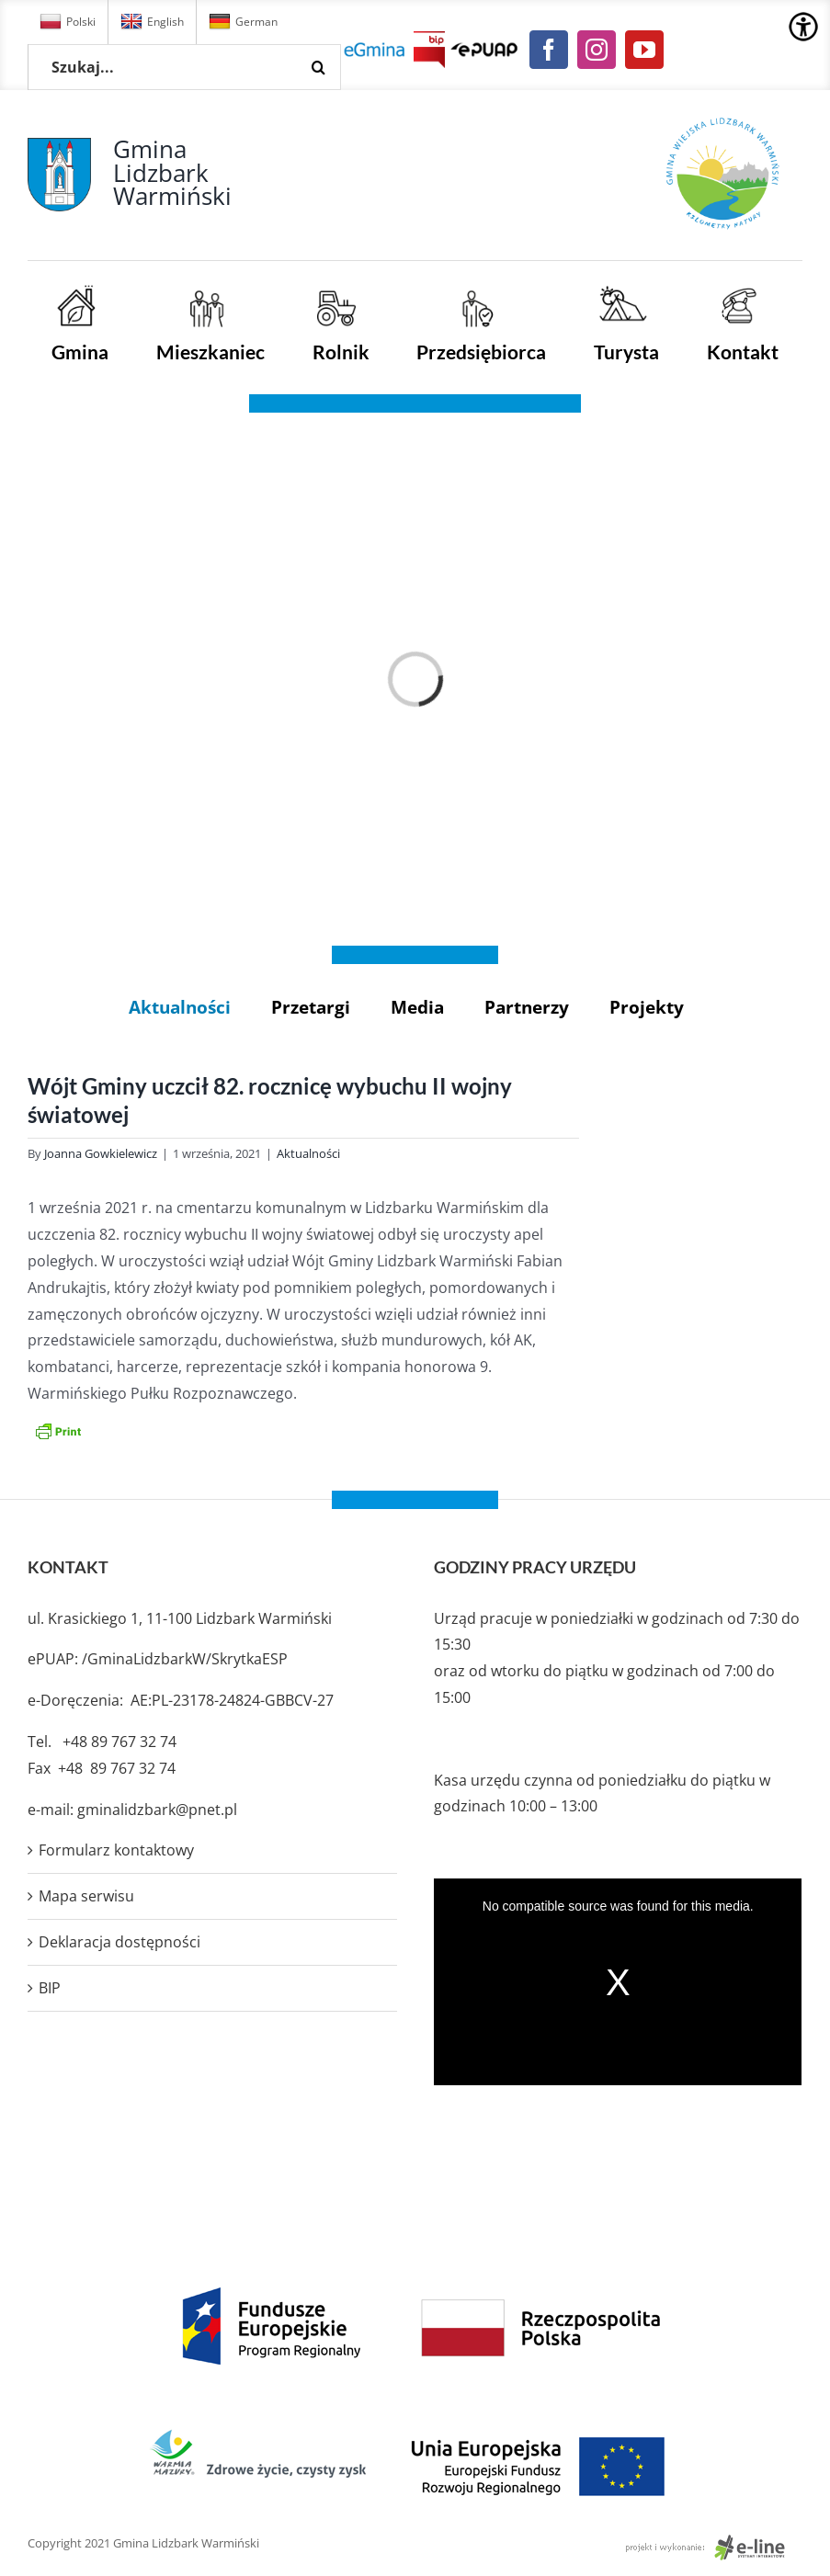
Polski (68, 22)
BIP (50, 1988)
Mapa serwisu (86, 1896)
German (243, 22)
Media (417, 1006)
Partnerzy (526, 1006)
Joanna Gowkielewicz (100, 1153)
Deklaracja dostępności (119, 1942)
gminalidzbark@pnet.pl (157, 1809)
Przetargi (310, 1006)
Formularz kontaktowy (116, 1850)
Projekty (646, 1006)
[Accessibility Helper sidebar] (803, 26)
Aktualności (180, 1006)
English (152, 22)
